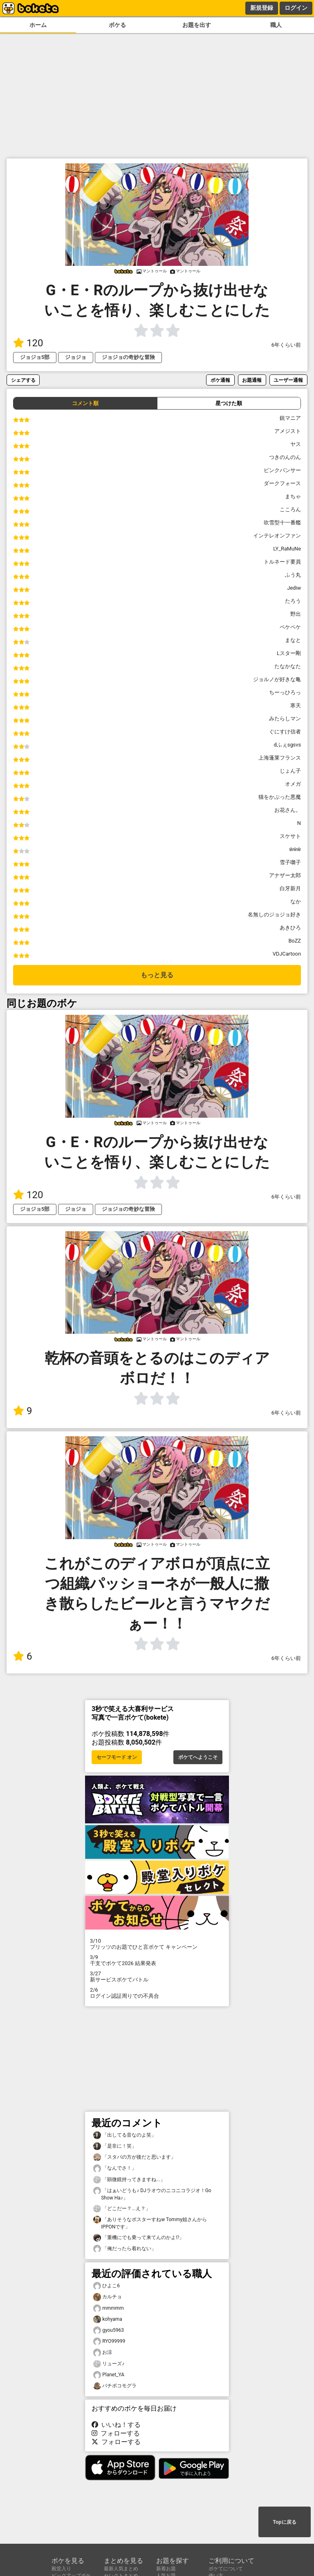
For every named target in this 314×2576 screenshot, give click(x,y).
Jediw (294, 588)
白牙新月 (290, 888)
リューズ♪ (108, 2364)
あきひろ (290, 928)
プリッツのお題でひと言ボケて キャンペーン (157, 1944)
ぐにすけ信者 (285, 732)
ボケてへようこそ (198, 1757)
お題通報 (252, 380)
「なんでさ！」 (115, 2168)
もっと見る (157, 975)
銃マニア (290, 418)
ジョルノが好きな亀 (277, 679)
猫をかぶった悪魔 (279, 797)
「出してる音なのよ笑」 (124, 2135)
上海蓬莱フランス (279, 758)
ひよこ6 (106, 2286)
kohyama (107, 2319)
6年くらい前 (286, 345)
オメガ (293, 784)
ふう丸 (293, 575)
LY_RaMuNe (287, 549)
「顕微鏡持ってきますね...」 (129, 2180)
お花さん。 (287, 810)
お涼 (102, 2352)
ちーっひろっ (285, 692)
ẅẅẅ (295, 849)
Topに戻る (284, 2522)
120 (28, 343)
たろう (293, 601)
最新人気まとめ (121, 2569)
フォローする (116, 2433)
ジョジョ (75, 357)
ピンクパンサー (282, 470)
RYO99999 (109, 2341)
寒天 (295, 705)
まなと (293, 640)
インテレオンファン (277, 536)
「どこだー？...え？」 (121, 2209)
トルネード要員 (282, 562)
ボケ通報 (220, 380)
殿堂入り (61, 2569)
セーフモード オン (116, 1757)
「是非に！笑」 (115, 2146)
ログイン (296, 7)
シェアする (23, 380)
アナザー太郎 (285, 875)
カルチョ (107, 2297)
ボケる (117, 25)
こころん (290, 509)
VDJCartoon (287, 954)
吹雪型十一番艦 (282, 522)
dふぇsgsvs (287, 745)
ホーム (38, 25)
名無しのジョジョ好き (274, 914)
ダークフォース (282, 483)
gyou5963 (108, 2330)
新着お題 (166, 2569)
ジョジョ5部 (34, 357)
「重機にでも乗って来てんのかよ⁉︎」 (138, 2238)
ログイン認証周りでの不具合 (157, 1993)
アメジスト (287, 431)
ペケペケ (290, 627)
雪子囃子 (290, 862)
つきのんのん (285, 457)
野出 (295, 614)
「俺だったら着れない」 (124, 2249)
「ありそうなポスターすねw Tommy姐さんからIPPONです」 (150, 2223)
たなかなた (287, 666)
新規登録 (261, 7)
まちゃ (293, 496)
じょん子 (290, 771)
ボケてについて (226, 2569)
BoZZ (294, 941)
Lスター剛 (289, 653)
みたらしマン (285, 718)
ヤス (295, 444)
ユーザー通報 (288, 380)
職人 (276, 25)
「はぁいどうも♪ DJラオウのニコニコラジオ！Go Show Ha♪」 (152, 2194)
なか (295, 901)
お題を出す (196, 25)
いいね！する (116, 2425)
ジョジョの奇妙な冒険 (128, 357)
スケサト (290, 836)
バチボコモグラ (115, 2386)
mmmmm (108, 2308)
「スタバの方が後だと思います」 (134, 2157)
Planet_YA (108, 2375)
